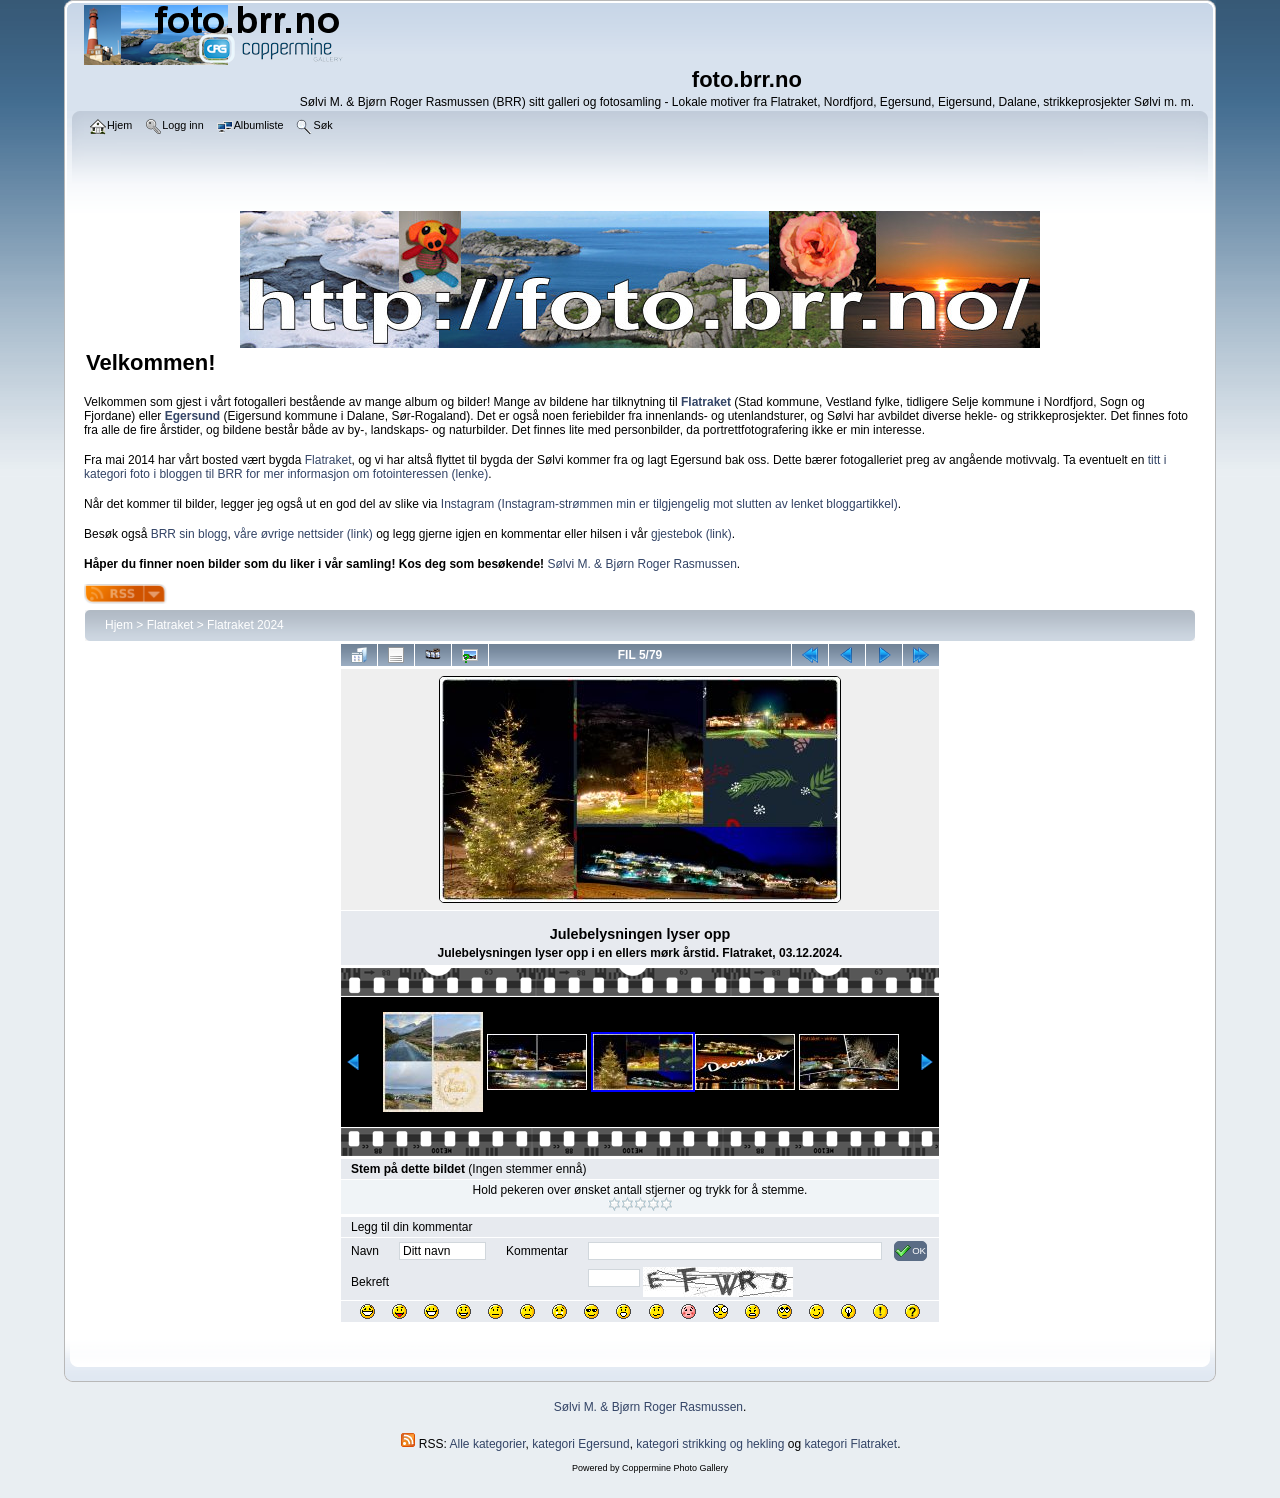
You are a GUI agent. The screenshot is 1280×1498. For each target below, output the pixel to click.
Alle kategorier (488, 1444)
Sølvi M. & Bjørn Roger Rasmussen (641, 564)
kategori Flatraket (850, 1444)
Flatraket (328, 460)
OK (910, 1251)
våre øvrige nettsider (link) (303, 534)
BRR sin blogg (189, 534)
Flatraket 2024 (245, 625)
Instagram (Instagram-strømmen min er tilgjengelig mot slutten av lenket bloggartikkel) (669, 504)
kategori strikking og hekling (710, 1444)
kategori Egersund (580, 1444)
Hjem (119, 625)
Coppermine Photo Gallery (675, 1468)
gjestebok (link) (691, 534)
